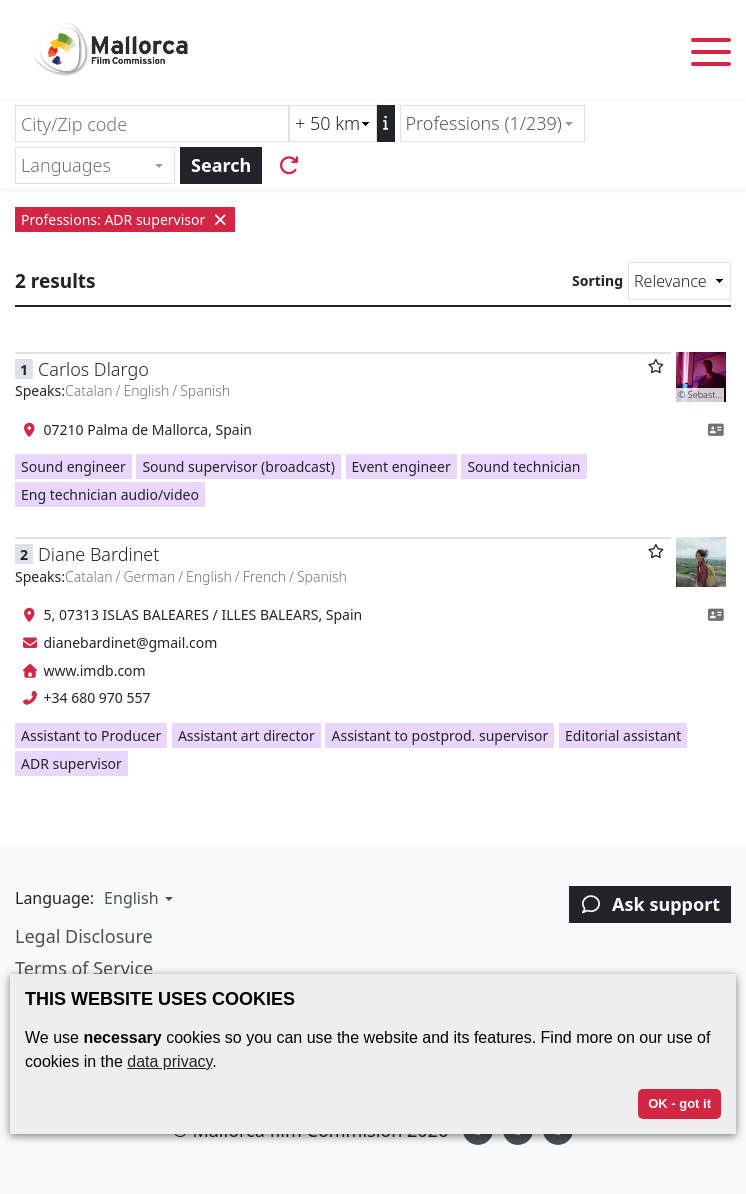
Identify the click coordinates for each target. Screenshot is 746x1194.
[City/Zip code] (152, 123)
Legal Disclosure (84, 936)
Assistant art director (246, 735)
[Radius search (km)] (333, 123)
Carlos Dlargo (93, 369)
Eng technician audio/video (110, 494)
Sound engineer (73, 466)
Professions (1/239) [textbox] (484, 123)
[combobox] (492, 123)
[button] (136, 898)
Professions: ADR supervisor (125, 219)
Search (221, 165)
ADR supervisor (71, 763)
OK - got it (679, 1103)
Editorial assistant (623, 735)
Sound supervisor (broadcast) (238, 466)
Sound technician (523, 466)
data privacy (169, 1061)
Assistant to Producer (91, 735)
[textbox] (86, 165)
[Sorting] (679, 281)
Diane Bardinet (98, 554)
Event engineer (401, 466)
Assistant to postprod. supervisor (439, 735)
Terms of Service (84, 968)
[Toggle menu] (711, 55)
